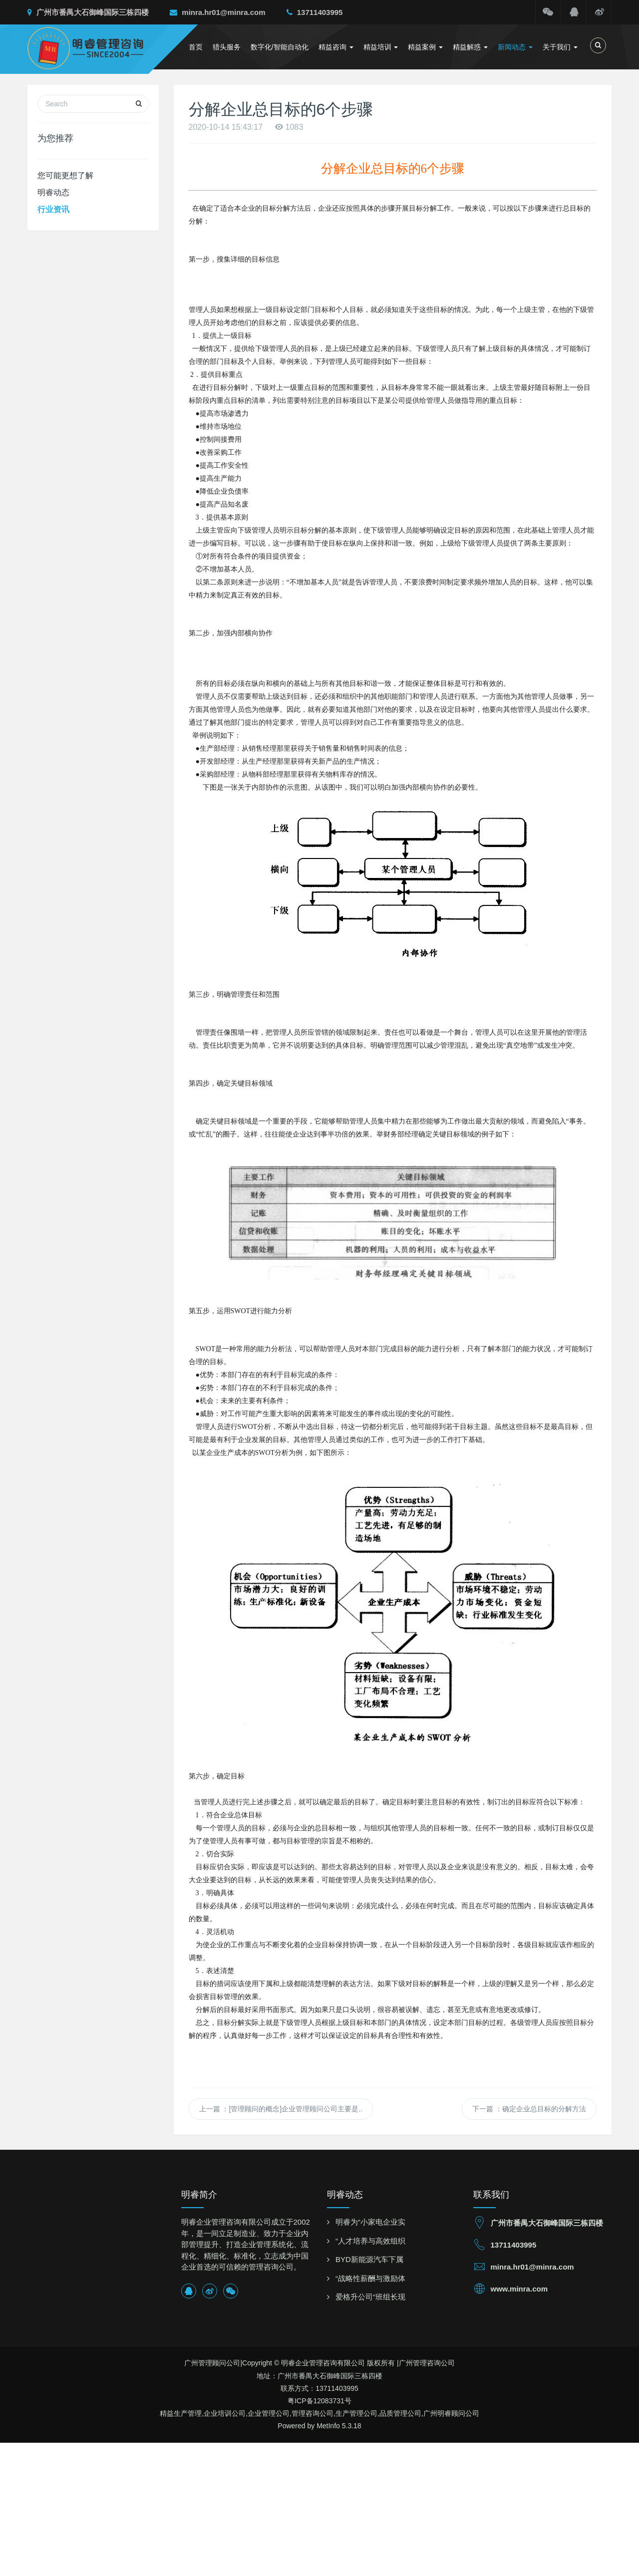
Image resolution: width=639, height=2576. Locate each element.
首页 (196, 47)
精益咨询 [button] (336, 47)
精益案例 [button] (425, 47)
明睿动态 (53, 192)
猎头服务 (227, 47)
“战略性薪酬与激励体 (370, 2278)
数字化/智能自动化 (280, 47)
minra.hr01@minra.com (217, 12)
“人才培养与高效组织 (370, 2241)
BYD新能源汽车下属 (369, 2259)
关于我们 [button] (560, 47)
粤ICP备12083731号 (319, 2401)
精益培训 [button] (380, 47)
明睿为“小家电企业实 (370, 2222)
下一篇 (529, 2109)
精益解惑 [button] (470, 47)
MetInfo (328, 2426)
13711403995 (315, 12)
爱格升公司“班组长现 (370, 2296)
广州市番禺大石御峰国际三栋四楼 (88, 12)
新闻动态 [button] (515, 47)
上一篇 (280, 2109)
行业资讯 (53, 209)
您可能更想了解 (65, 175)
